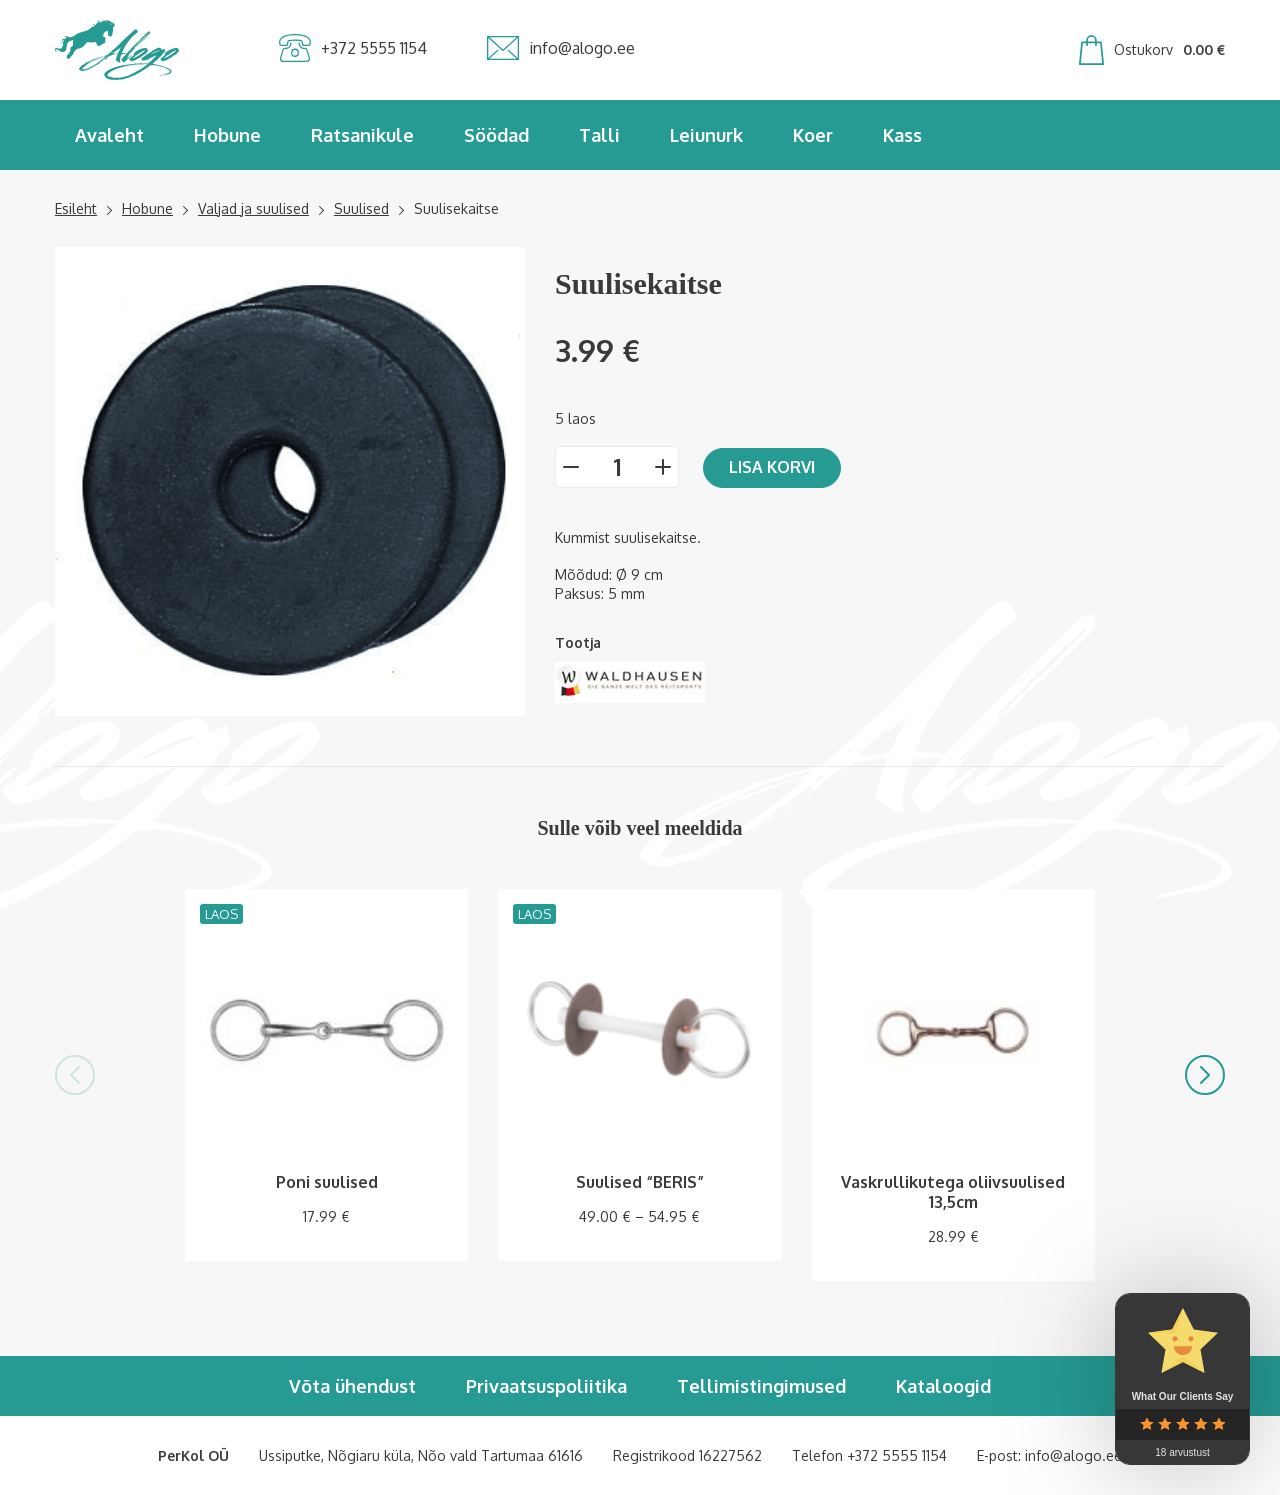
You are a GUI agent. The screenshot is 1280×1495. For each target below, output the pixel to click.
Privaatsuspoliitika (546, 1386)
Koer (813, 135)
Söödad (496, 135)
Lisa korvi (772, 467)
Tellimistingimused (761, 1386)
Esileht (76, 208)
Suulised (361, 208)
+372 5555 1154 (897, 1455)
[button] (75, 1075)
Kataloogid (943, 1386)
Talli (599, 135)
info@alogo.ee (1073, 1455)
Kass (902, 135)
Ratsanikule (362, 135)
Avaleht (109, 135)
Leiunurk (706, 135)
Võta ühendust (352, 1386)
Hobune (227, 135)
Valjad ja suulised (253, 208)
